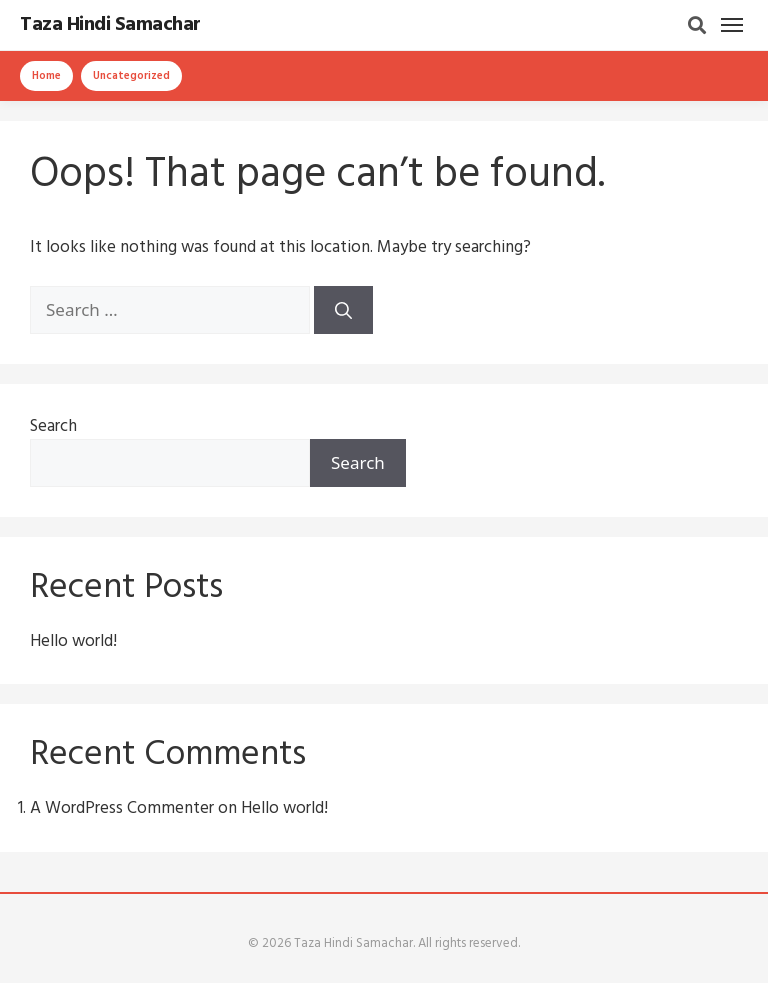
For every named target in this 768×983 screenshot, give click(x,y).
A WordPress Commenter (122, 808)
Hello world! (73, 641)
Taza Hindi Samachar (110, 25)
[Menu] (732, 25)
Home (46, 76)
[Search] (697, 25)
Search (53, 426)
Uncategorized (131, 76)
